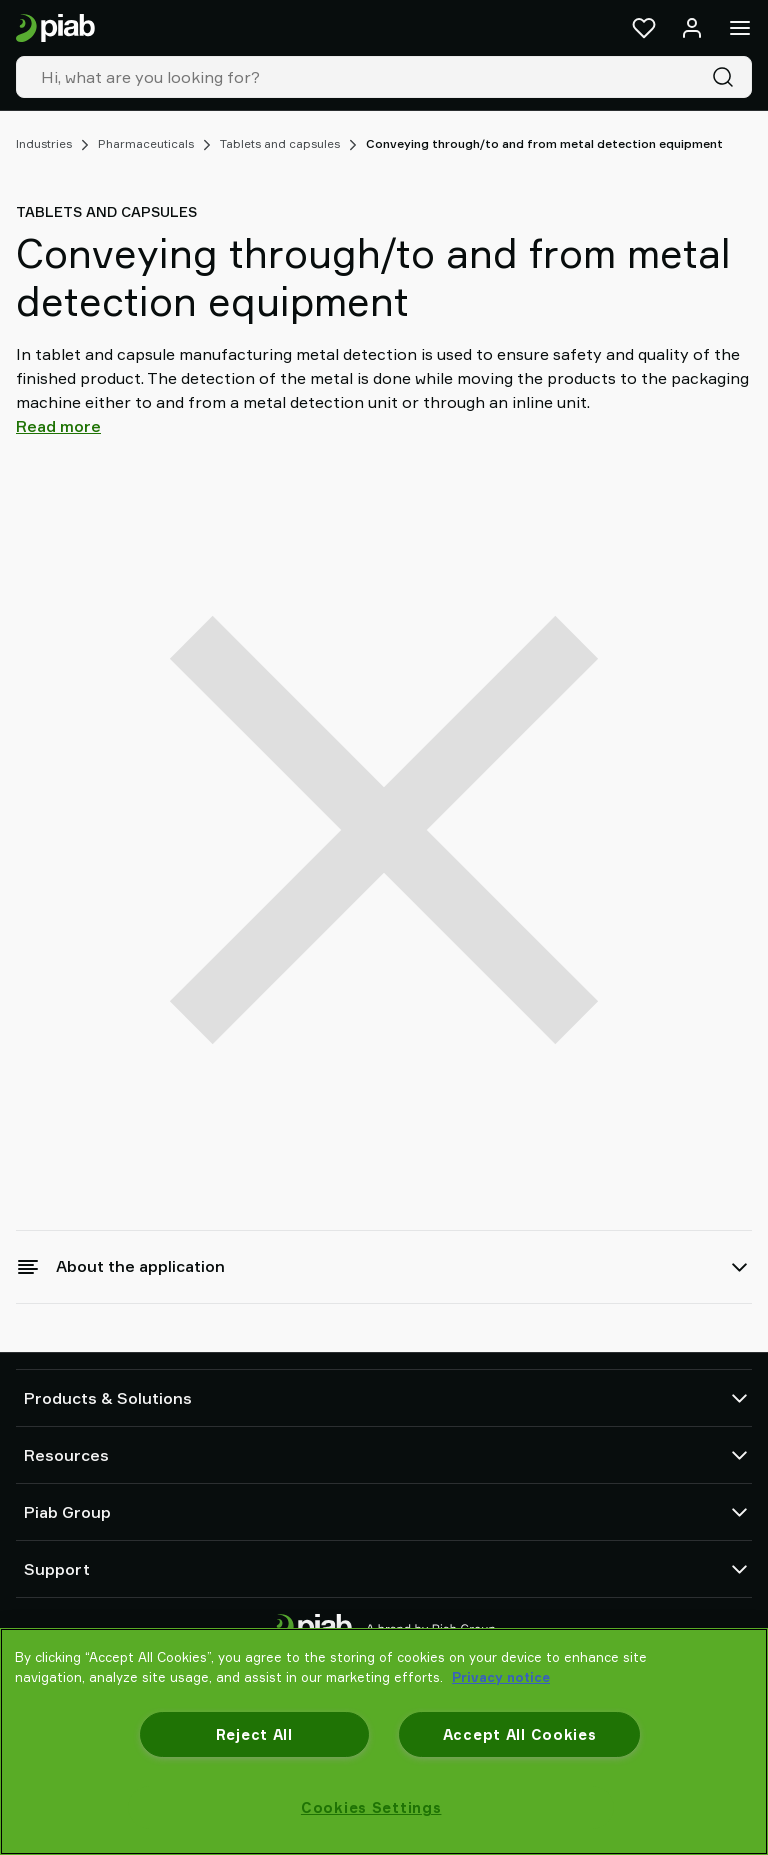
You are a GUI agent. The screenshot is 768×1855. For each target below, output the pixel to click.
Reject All (254, 1734)
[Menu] (740, 28)
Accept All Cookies (520, 1734)
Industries (44, 143)
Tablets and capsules (280, 143)
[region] (384, 1741)
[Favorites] (644, 28)
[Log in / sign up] (692, 28)
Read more (58, 426)
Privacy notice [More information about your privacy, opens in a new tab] (501, 1677)
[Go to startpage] (55, 28)
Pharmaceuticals (146, 143)
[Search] (727, 77)
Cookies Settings (371, 1807)
